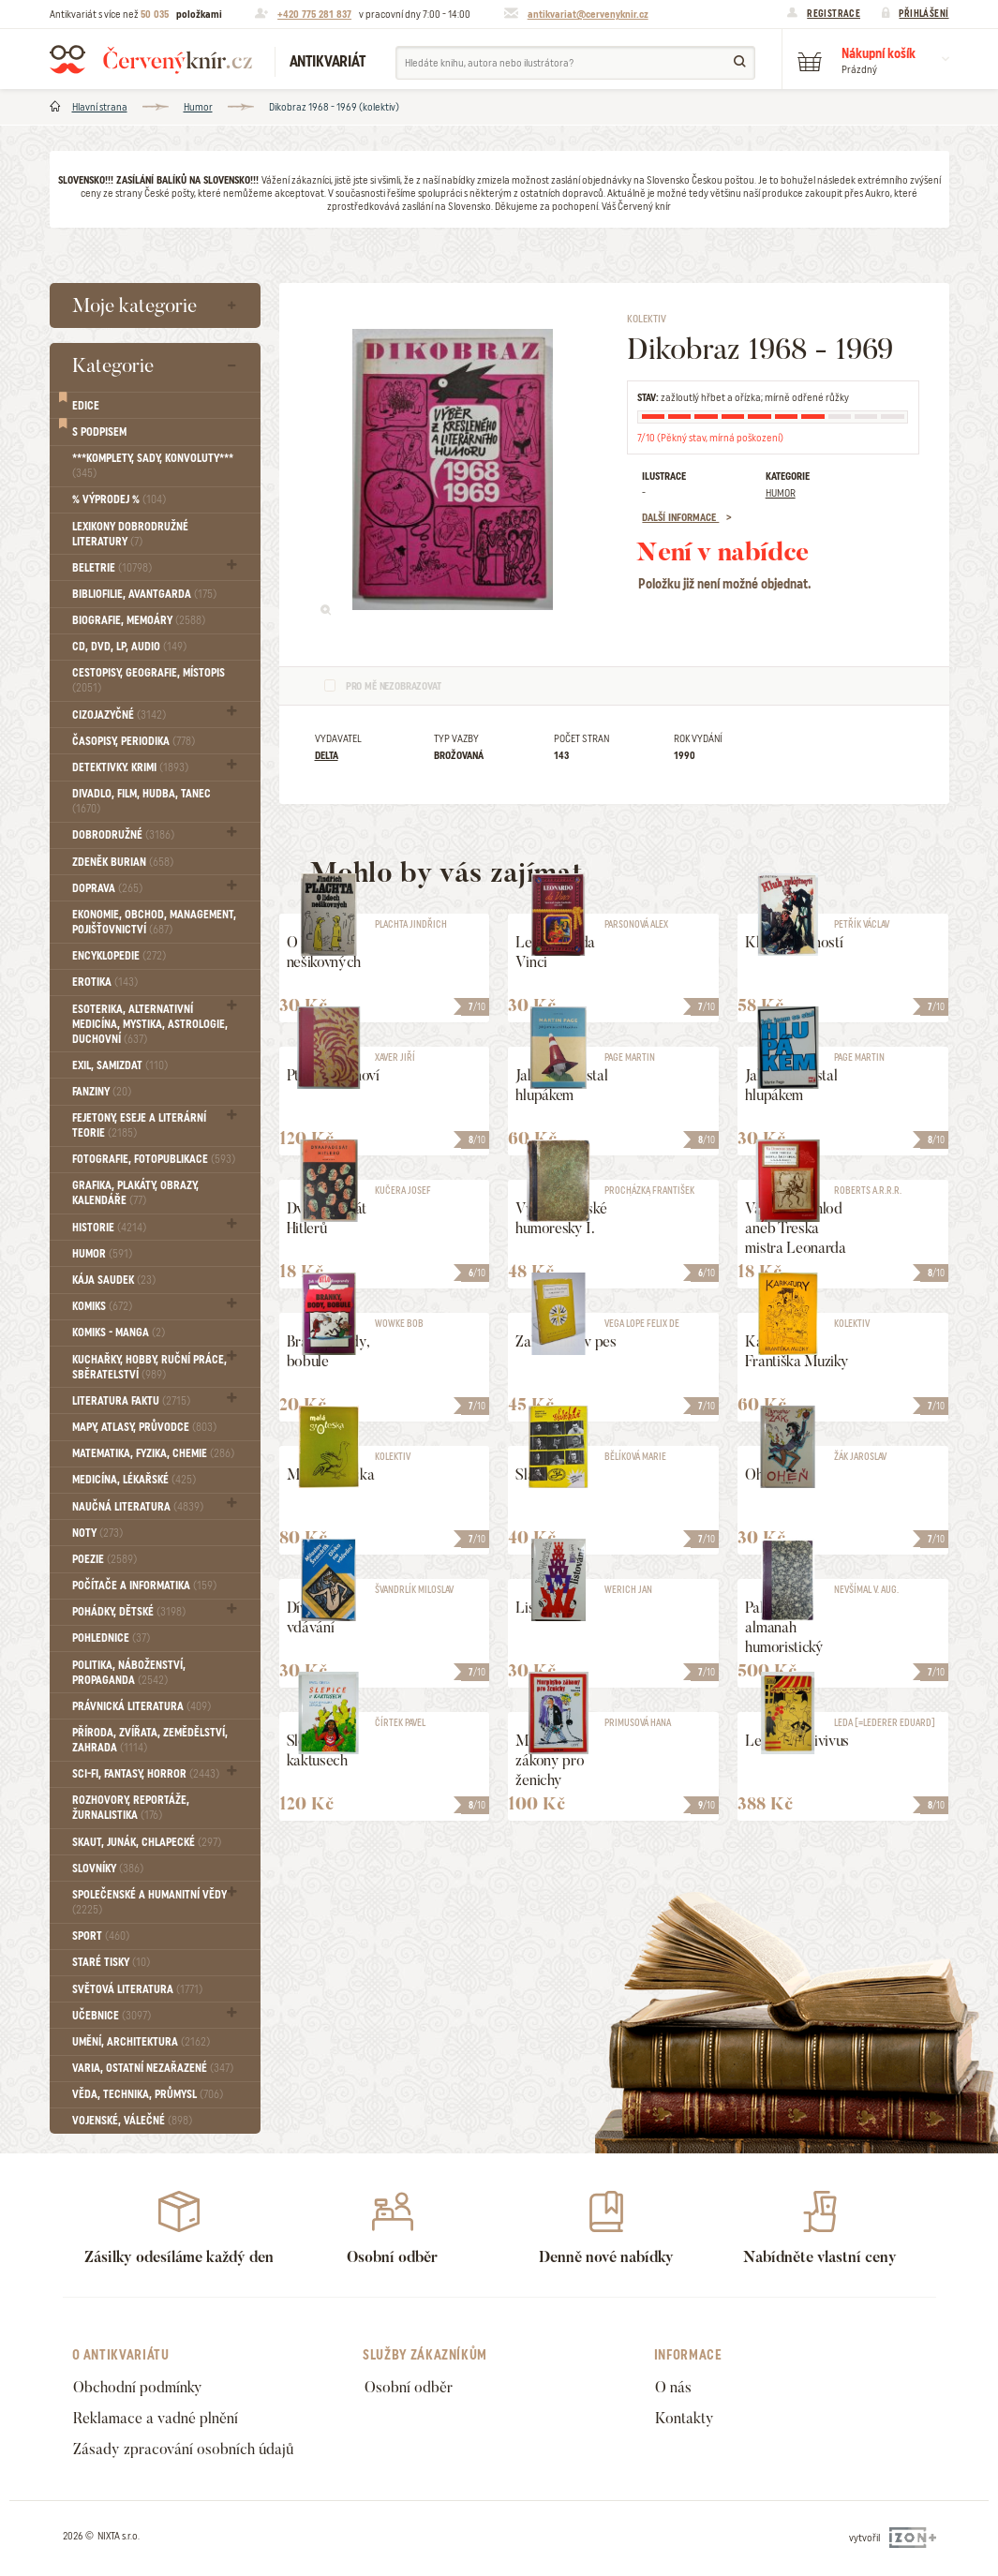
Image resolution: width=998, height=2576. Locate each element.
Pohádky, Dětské (129, 1611)
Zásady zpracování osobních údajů (183, 2449)
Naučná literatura (137, 1506)
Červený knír (151, 59)
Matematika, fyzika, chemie (153, 1453)
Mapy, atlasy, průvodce (144, 1427)
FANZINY (101, 1091)
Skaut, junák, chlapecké (146, 1842)
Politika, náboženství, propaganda (129, 1673)
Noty (97, 1533)
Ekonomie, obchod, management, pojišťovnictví (154, 922)
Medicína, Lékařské (134, 1479)
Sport (100, 1936)
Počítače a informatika (144, 1585)
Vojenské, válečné (132, 2120)
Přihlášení (923, 13)
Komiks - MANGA (118, 1332)
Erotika (105, 982)
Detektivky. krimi (130, 767)
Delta (326, 755)
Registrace (833, 13)
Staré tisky (111, 1962)
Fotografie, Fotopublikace (153, 1159)
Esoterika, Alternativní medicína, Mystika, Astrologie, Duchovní (150, 1024)
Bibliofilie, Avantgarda (144, 594)
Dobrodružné (123, 834)
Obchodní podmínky (137, 2387)
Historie (109, 1227)
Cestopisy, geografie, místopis (148, 680)
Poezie (104, 1559)
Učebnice (111, 2015)
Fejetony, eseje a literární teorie (139, 1125)
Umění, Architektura (141, 2041)
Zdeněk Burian (122, 862)
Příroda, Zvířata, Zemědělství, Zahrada (150, 1740)
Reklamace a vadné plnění (155, 2418)
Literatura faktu (131, 1400)
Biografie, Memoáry (138, 620)
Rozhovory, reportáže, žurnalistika (130, 1808)
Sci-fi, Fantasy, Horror (145, 1773)
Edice (85, 405)
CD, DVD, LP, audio (129, 646)
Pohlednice (111, 1638)
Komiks (102, 1306)
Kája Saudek (114, 1280)
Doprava (107, 888)
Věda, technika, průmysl (147, 2094)
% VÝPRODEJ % (119, 499)
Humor (198, 106)
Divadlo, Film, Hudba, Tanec (141, 801)
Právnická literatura (141, 1706)
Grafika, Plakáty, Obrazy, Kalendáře (135, 1193)
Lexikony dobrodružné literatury (130, 534)
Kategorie (113, 365)
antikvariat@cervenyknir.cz (588, 14)
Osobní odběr (409, 2387)
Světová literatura (137, 1989)
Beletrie (112, 567)
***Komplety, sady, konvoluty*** (152, 466)
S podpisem (99, 432)
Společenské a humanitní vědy (149, 1902)
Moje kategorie (134, 305)
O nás (673, 2387)
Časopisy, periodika (133, 741)
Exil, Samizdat (120, 1065)
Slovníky (107, 1868)
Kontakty (684, 2418)
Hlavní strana (99, 106)
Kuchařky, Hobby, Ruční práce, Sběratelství (149, 1367)
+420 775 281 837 (314, 14)
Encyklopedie (119, 955)
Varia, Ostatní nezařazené (152, 2068)
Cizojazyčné (119, 715)
